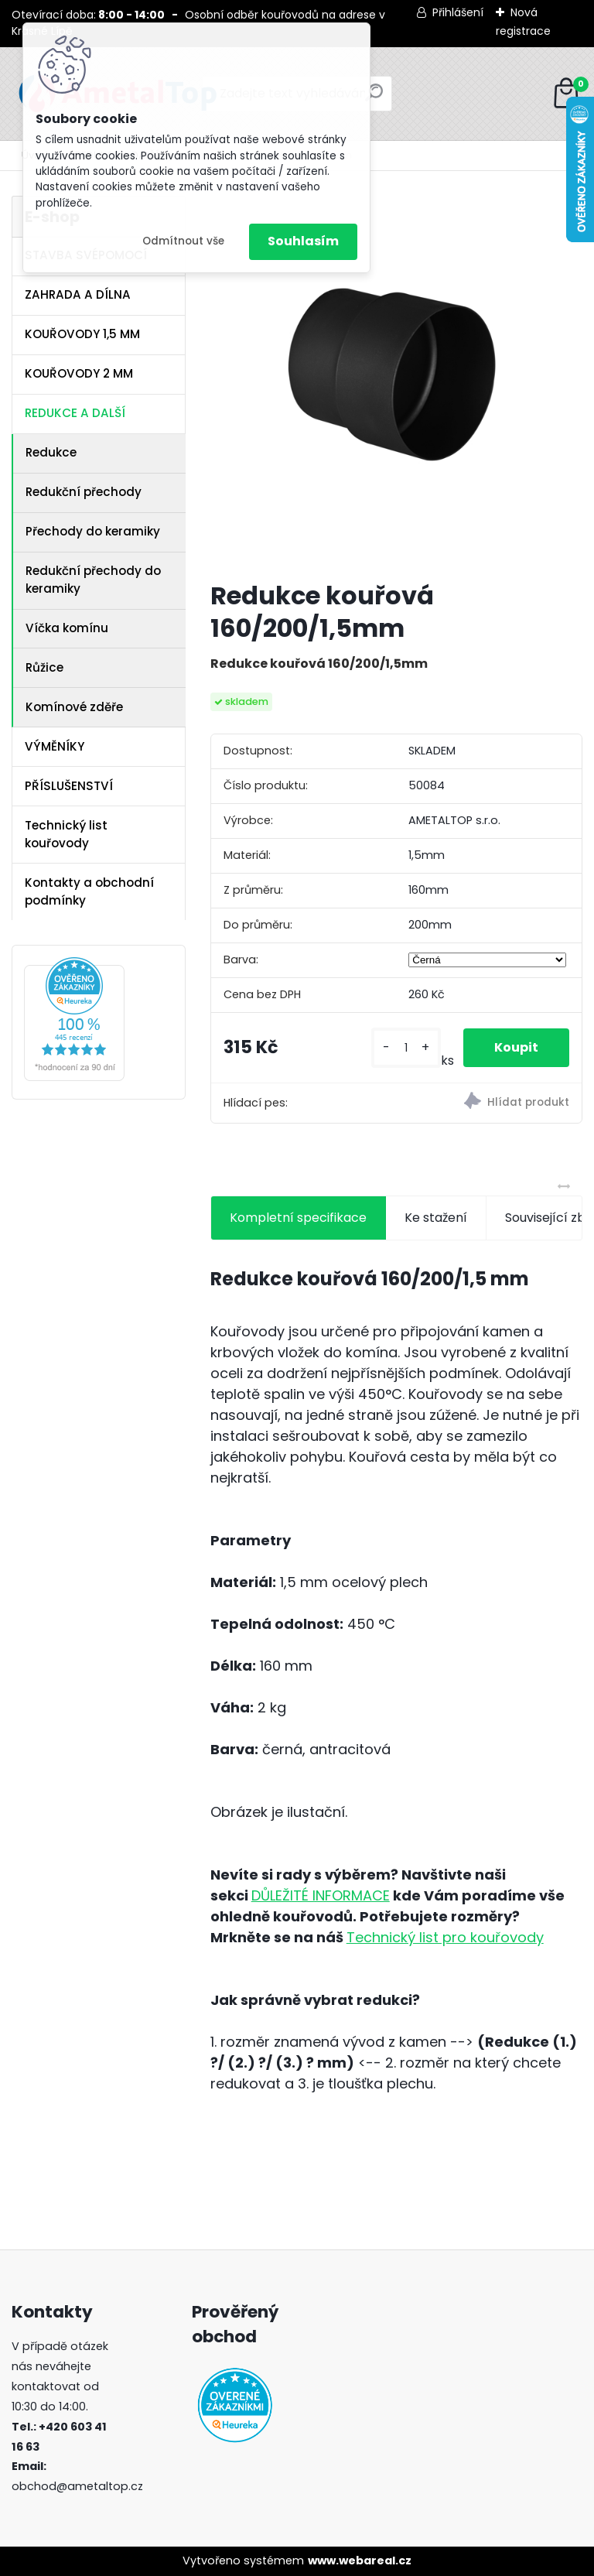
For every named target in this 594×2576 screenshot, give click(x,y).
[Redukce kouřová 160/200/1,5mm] (396, 382)
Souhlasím (303, 241)
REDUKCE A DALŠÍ (75, 413)
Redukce (51, 452)
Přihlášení (457, 12)
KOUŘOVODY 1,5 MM (82, 334)
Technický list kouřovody (66, 834)
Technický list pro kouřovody (445, 1937)
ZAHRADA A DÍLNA (78, 294)
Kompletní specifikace (298, 1217)
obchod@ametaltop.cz (77, 2486)
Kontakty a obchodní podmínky (89, 891)
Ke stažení (436, 1217)
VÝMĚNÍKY (54, 746)
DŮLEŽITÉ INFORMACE (320, 1895)
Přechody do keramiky (93, 531)
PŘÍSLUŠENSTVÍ (69, 786)
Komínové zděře (74, 707)
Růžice (44, 667)
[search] (374, 99)
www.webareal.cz (359, 2560)
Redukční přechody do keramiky (93, 580)
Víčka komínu (67, 628)
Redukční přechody (84, 492)
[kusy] (405, 1048)
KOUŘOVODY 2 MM (79, 373)
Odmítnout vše (183, 241)
